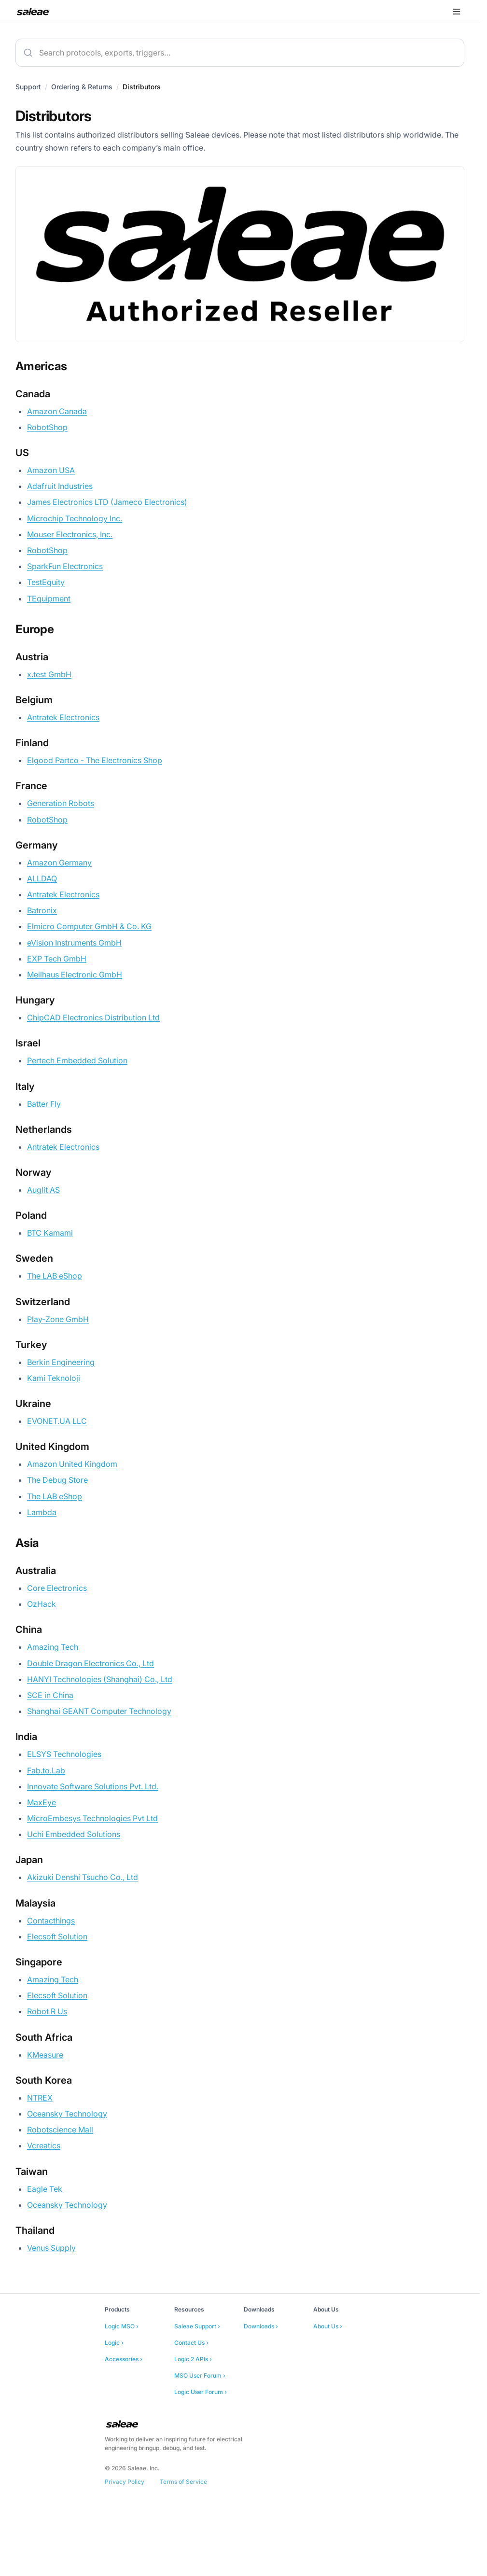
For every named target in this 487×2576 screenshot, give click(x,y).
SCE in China (50, 1695)
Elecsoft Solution (57, 1936)
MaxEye (41, 1802)
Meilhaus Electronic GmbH (74, 974)
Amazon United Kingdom (72, 1464)
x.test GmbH (49, 674)
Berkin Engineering (61, 1362)
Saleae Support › (197, 2326)
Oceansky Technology (67, 2113)
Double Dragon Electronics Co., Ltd (90, 1663)
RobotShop (47, 427)
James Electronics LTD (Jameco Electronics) (107, 502)
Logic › (114, 2342)
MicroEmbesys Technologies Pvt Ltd (92, 1818)
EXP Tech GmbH (56, 958)
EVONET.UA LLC (57, 1421)
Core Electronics (57, 1588)
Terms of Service (183, 2481)
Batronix (42, 910)
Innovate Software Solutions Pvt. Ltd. (92, 1786)
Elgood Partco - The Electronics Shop (94, 760)
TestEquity (46, 582)
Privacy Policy (124, 2481)
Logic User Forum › (200, 2391)
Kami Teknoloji (53, 1378)
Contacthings (51, 1920)
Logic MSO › (122, 2326)
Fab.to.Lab (46, 1770)
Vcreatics (43, 2145)
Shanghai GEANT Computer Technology (99, 1711)
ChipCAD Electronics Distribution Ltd (93, 1017)
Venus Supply (51, 2248)
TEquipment (48, 598)
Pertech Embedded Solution (77, 1060)
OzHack (41, 1604)
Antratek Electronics (63, 717)
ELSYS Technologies (64, 1754)
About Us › (327, 2326)
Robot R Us (47, 2011)
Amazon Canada (57, 411)
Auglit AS (43, 1190)
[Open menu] (456, 11)
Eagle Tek (44, 2189)
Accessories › (123, 2359)
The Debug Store (57, 1480)
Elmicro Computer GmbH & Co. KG (89, 926)
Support (28, 87)
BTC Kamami (50, 1233)
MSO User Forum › (199, 2375)
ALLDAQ (42, 878)
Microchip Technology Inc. (74, 518)
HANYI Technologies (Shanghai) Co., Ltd (99, 1679)
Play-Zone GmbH (58, 1319)
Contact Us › (191, 2342)
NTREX (40, 2098)
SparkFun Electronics (65, 566)
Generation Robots (60, 803)
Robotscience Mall (60, 2129)
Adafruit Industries (60, 486)
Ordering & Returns (81, 87)
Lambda (41, 1512)
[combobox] (239, 53)
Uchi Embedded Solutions (73, 1834)
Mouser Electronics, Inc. (69, 534)
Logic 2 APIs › (193, 2359)
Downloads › (261, 2326)
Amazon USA (51, 470)
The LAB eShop (54, 1276)
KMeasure (45, 2055)
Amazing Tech (52, 1647)
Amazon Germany (59, 862)
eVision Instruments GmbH (74, 942)
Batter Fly (44, 1104)
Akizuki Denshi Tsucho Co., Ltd (82, 1877)
